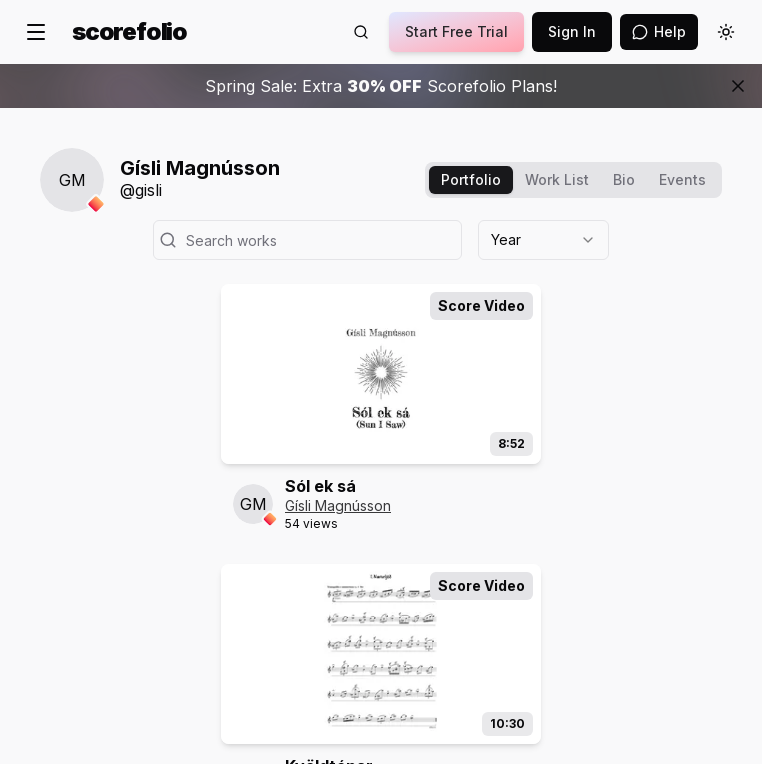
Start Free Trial (456, 31)
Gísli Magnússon (338, 505)
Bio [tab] (624, 179)
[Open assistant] (659, 32)
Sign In (572, 31)
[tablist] (573, 180)
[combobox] (543, 240)
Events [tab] (682, 179)
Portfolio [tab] (471, 179)
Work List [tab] (557, 179)
